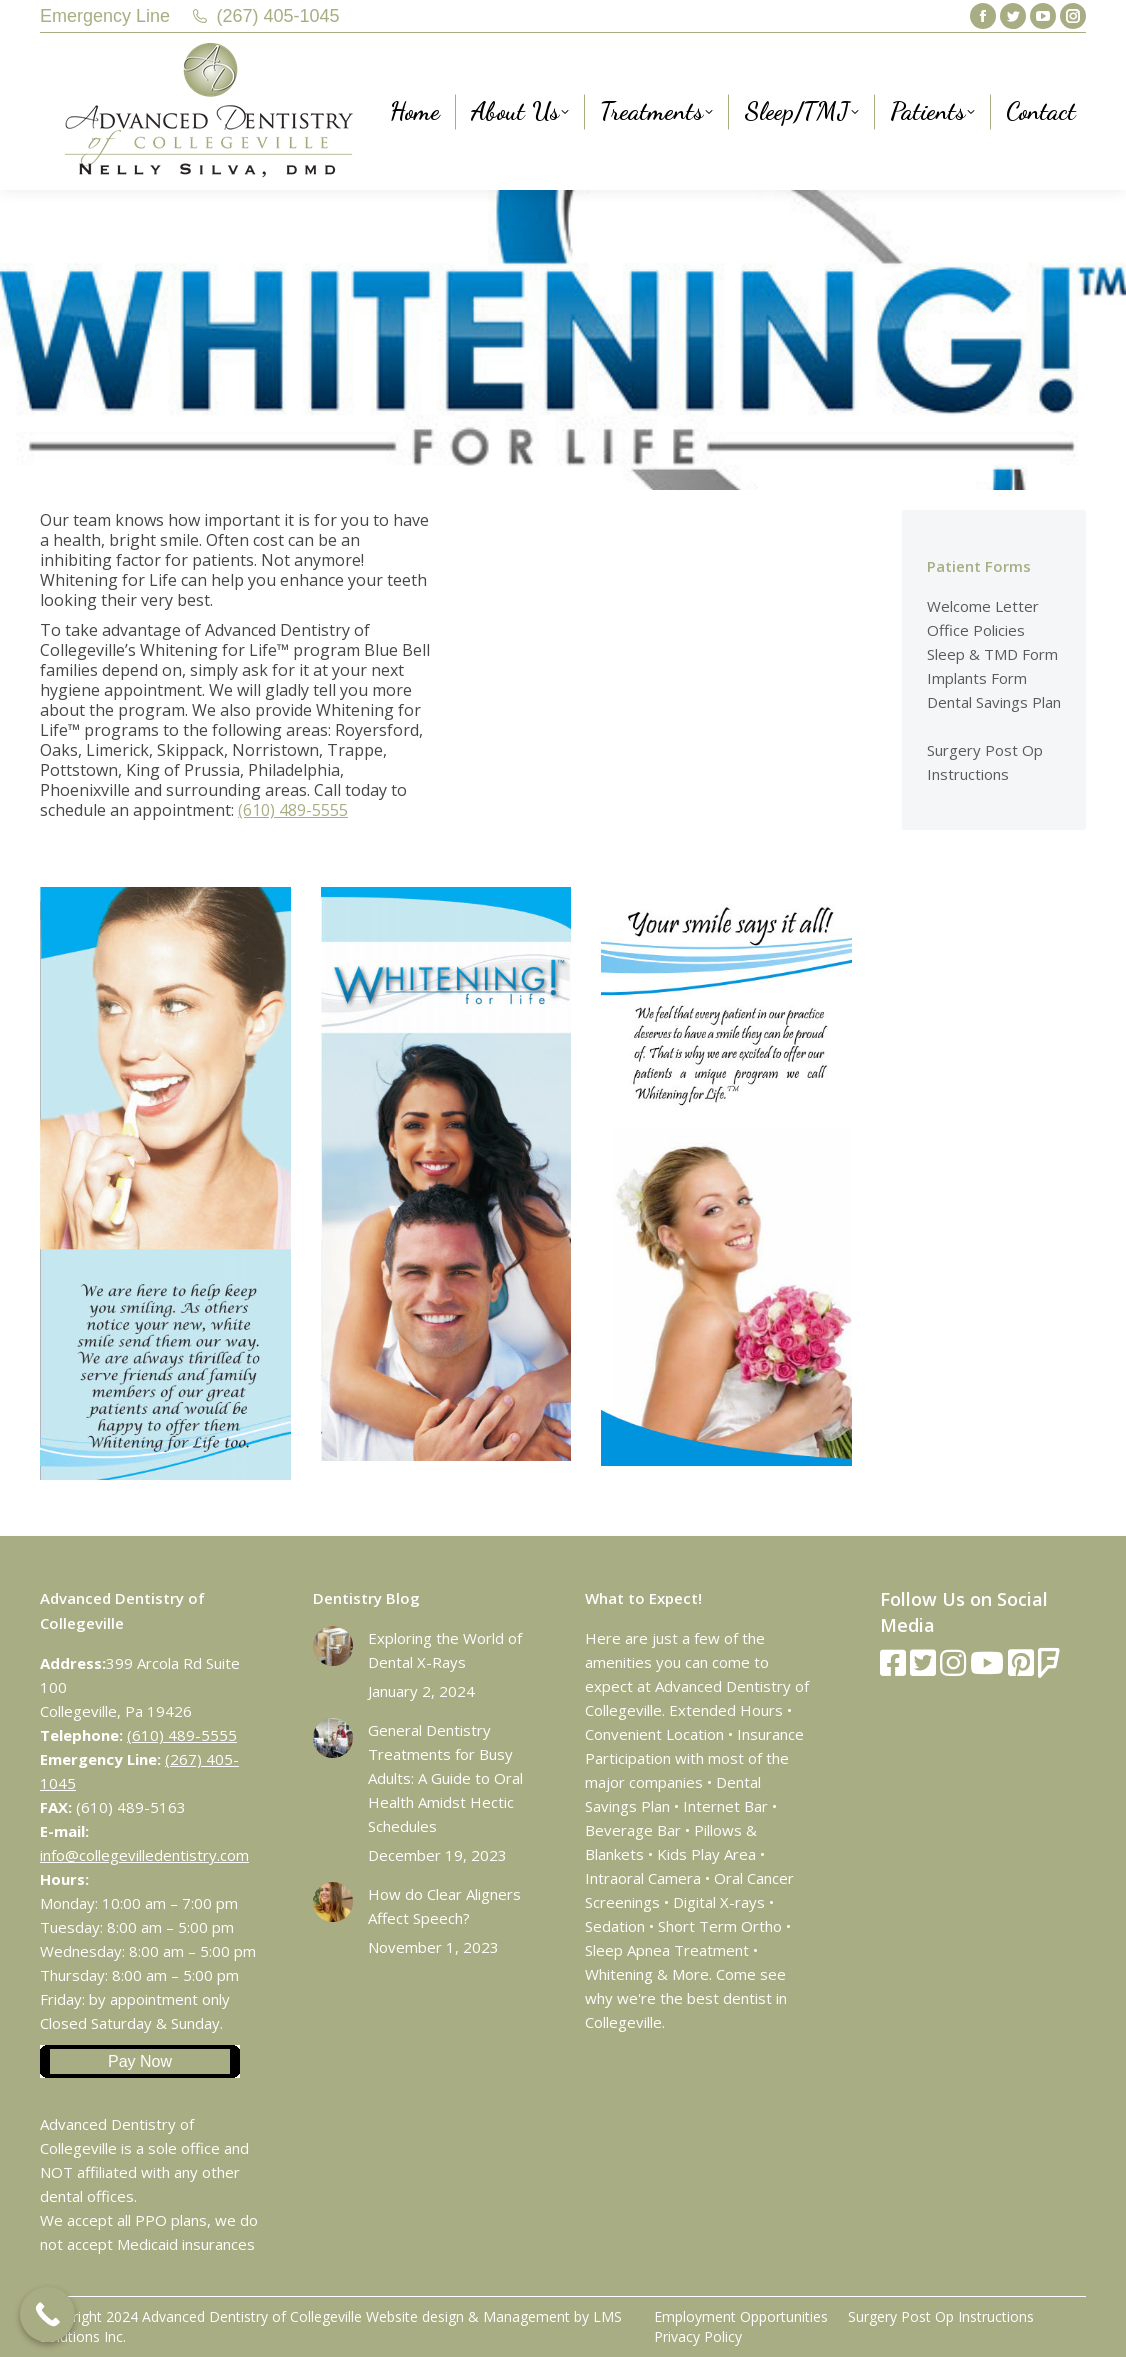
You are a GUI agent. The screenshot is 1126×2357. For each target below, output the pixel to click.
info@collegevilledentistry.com (144, 1855)
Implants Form (977, 678)
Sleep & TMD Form (992, 654)
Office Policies (976, 630)
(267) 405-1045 (278, 16)
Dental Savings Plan (994, 702)
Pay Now (140, 2061)
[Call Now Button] (47, 2314)
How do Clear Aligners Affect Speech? (444, 1906)
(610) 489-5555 (293, 810)
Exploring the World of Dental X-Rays (445, 1650)
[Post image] (333, 1646)
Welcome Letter (983, 606)
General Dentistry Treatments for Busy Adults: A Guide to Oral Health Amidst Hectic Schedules (445, 1778)
